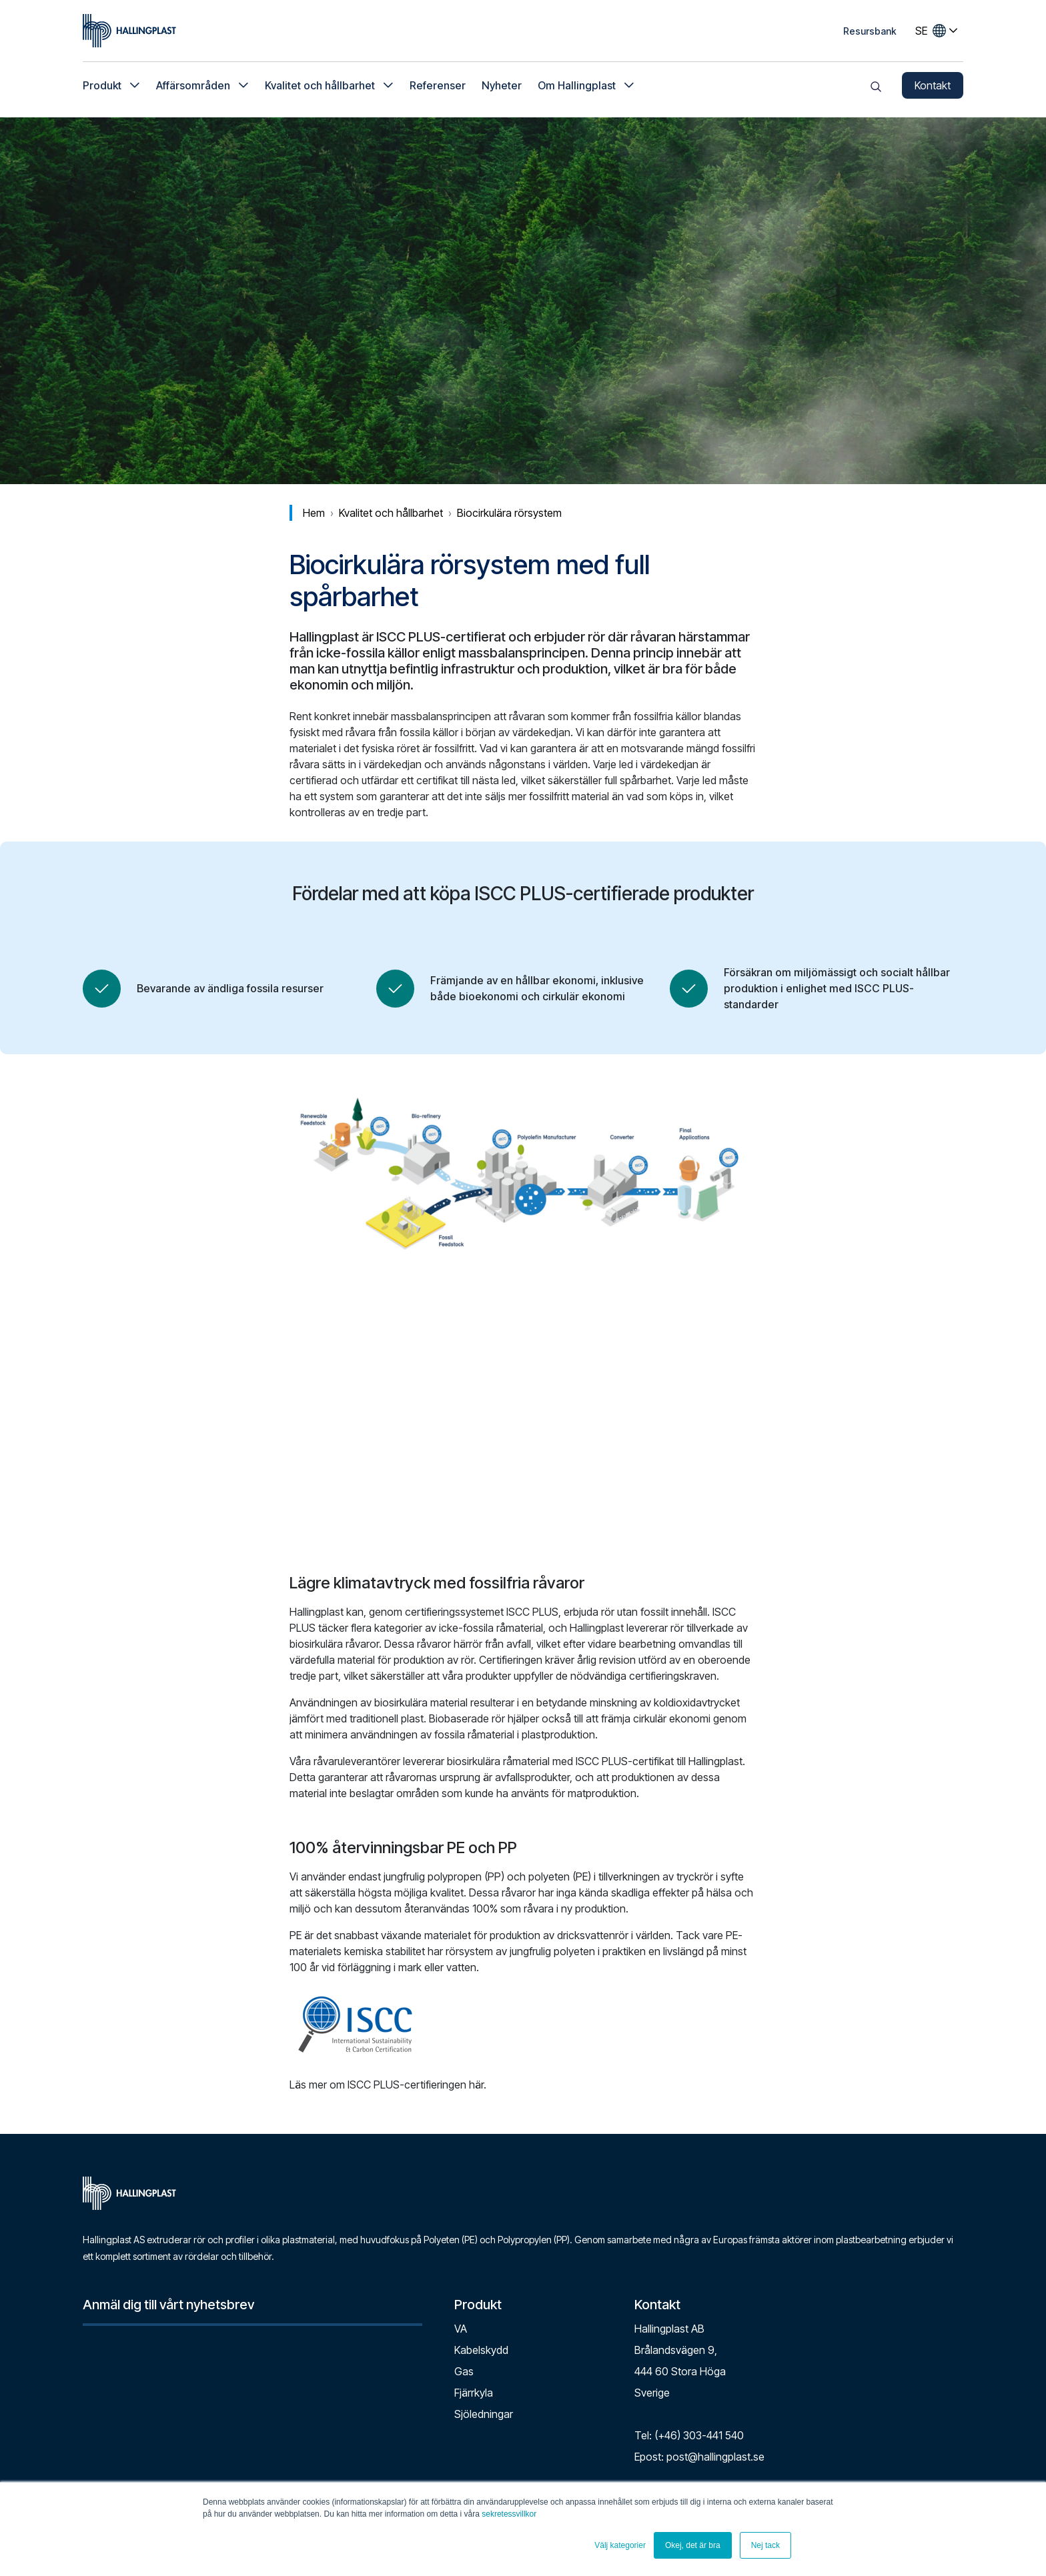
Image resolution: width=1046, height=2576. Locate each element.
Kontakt (933, 86)
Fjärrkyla (473, 2392)
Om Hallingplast (577, 86)
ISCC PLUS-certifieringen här (416, 2084)
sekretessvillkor (509, 2514)
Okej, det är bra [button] (692, 2545)
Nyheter (502, 86)
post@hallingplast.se (715, 2456)
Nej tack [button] (765, 2545)
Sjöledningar (483, 2414)
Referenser (438, 86)
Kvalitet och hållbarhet (320, 86)
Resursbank (870, 31)
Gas (464, 2371)
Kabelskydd (481, 2350)
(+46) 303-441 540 (699, 2435)
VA (460, 2328)
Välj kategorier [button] (620, 2545)
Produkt (102, 86)
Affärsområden (193, 86)
